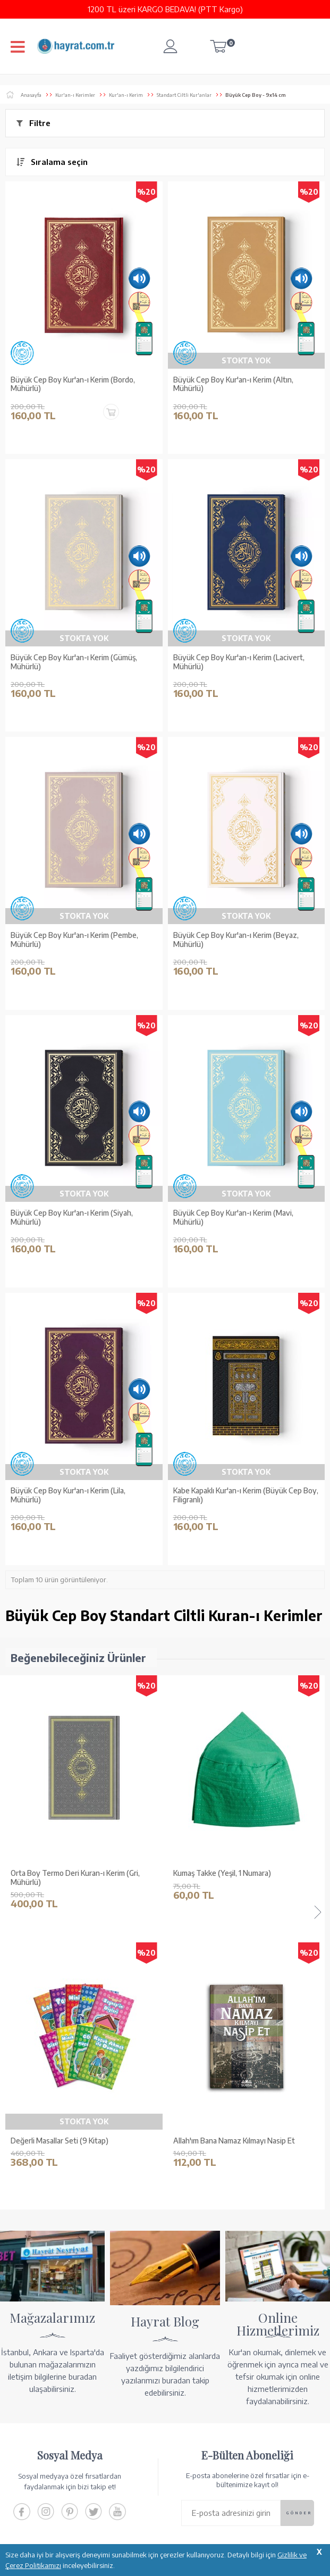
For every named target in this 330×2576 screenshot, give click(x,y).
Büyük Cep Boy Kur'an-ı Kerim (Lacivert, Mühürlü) (238, 662)
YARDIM (201, 2522)
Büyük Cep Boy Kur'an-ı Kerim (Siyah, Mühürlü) (72, 1217)
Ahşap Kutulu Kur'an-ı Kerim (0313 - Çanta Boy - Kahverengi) (241, 1878)
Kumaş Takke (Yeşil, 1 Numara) (59, 1873)
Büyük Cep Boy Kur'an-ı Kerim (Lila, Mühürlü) (68, 1495)
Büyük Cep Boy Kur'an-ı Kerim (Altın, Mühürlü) (233, 384)
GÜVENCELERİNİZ (140, 2522)
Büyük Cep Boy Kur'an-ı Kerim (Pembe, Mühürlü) (74, 940)
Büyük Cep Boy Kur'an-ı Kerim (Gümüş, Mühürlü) (74, 662)
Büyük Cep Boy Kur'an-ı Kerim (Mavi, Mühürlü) (233, 1217)
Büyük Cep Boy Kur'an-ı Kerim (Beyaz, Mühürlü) (236, 940)
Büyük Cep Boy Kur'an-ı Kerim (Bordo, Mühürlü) (73, 384)
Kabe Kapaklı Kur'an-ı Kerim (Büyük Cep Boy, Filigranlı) (245, 1495)
